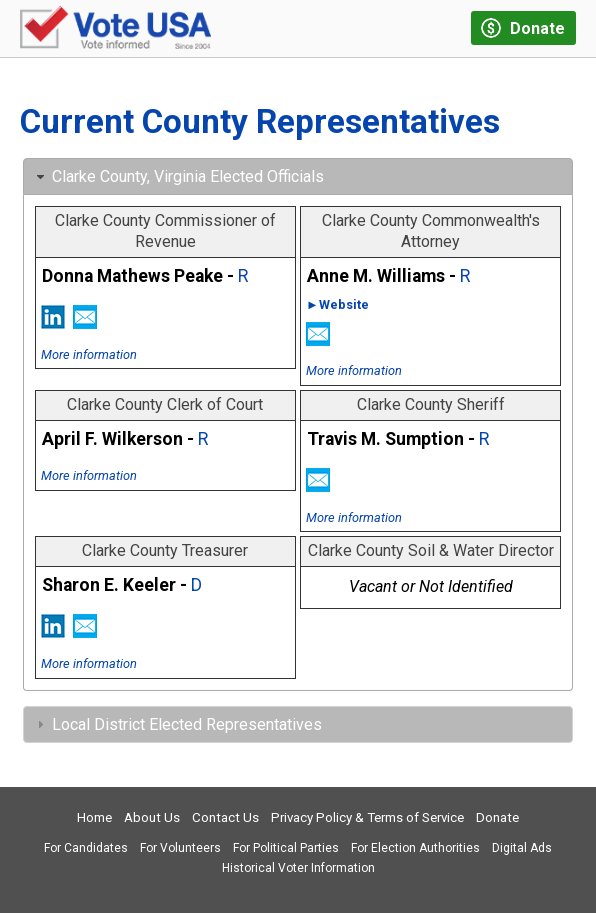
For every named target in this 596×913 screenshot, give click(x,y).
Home (94, 817)
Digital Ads (522, 848)
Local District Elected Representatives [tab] (177, 724)
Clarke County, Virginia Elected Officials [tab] (178, 176)
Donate (497, 817)
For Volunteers (180, 848)
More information (89, 354)
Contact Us (225, 817)
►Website (337, 304)
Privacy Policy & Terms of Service (367, 817)
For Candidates (86, 848)
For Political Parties (286, 848)
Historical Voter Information (298, 868)
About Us (152, 817)
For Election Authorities (415, 848)
